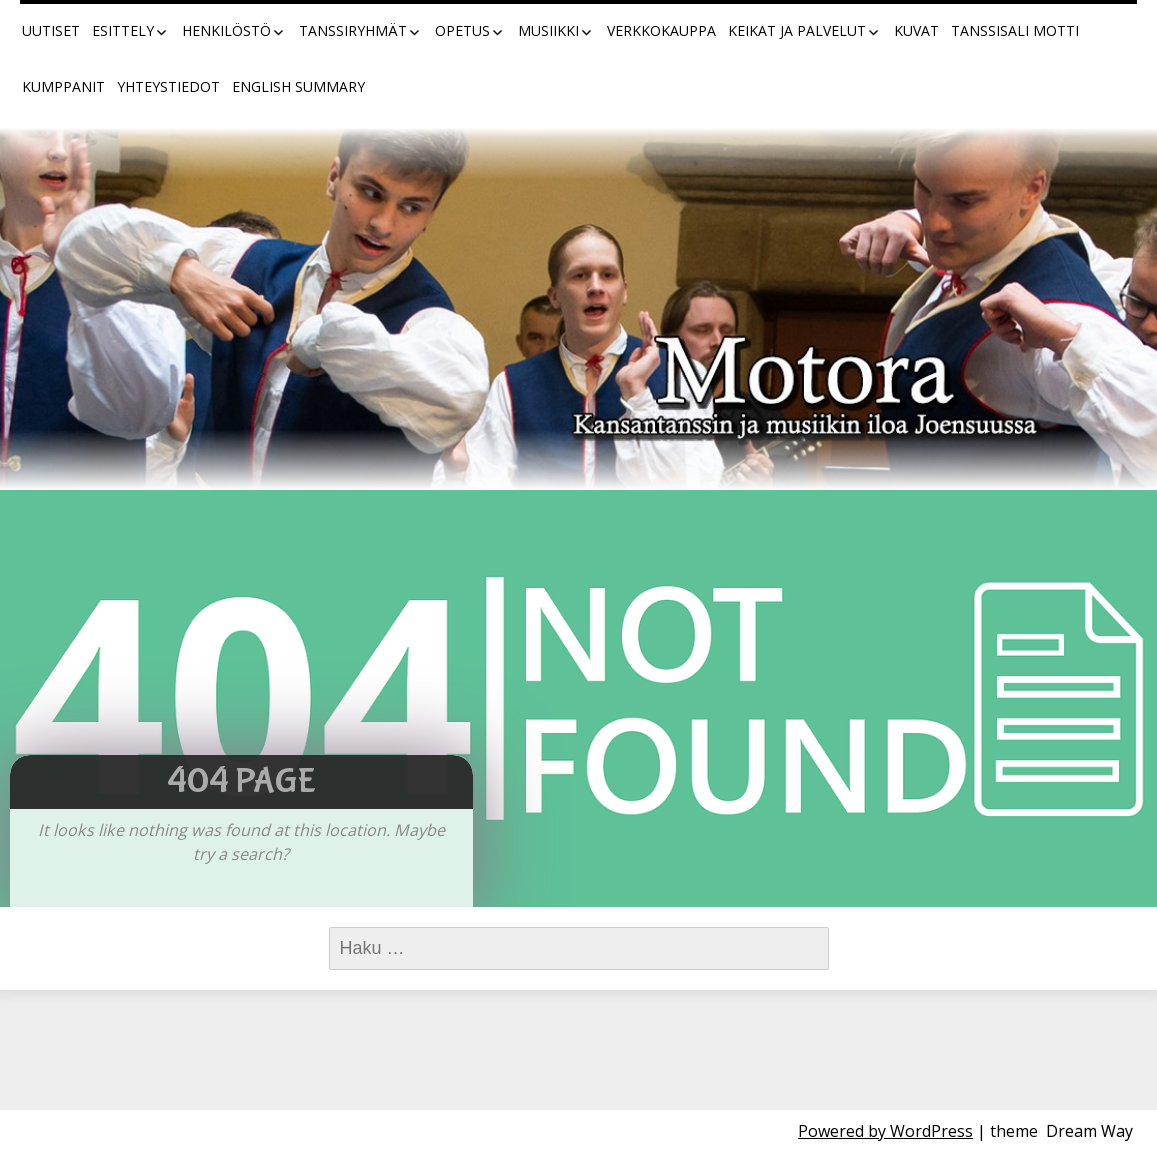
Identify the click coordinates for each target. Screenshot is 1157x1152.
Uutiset (51, 30)
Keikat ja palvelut (797, 30)
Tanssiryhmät (353, 30)
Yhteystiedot (168, 86)
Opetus (462, 30)
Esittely (123, 30)
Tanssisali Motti (1015, 30)
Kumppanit (63, 86)
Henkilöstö (226, 30)
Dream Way (1089, 1131)
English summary (298, 86)
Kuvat (916, 30)
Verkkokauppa (661, 30)
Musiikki (548, 30)
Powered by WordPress (885, 1131)
